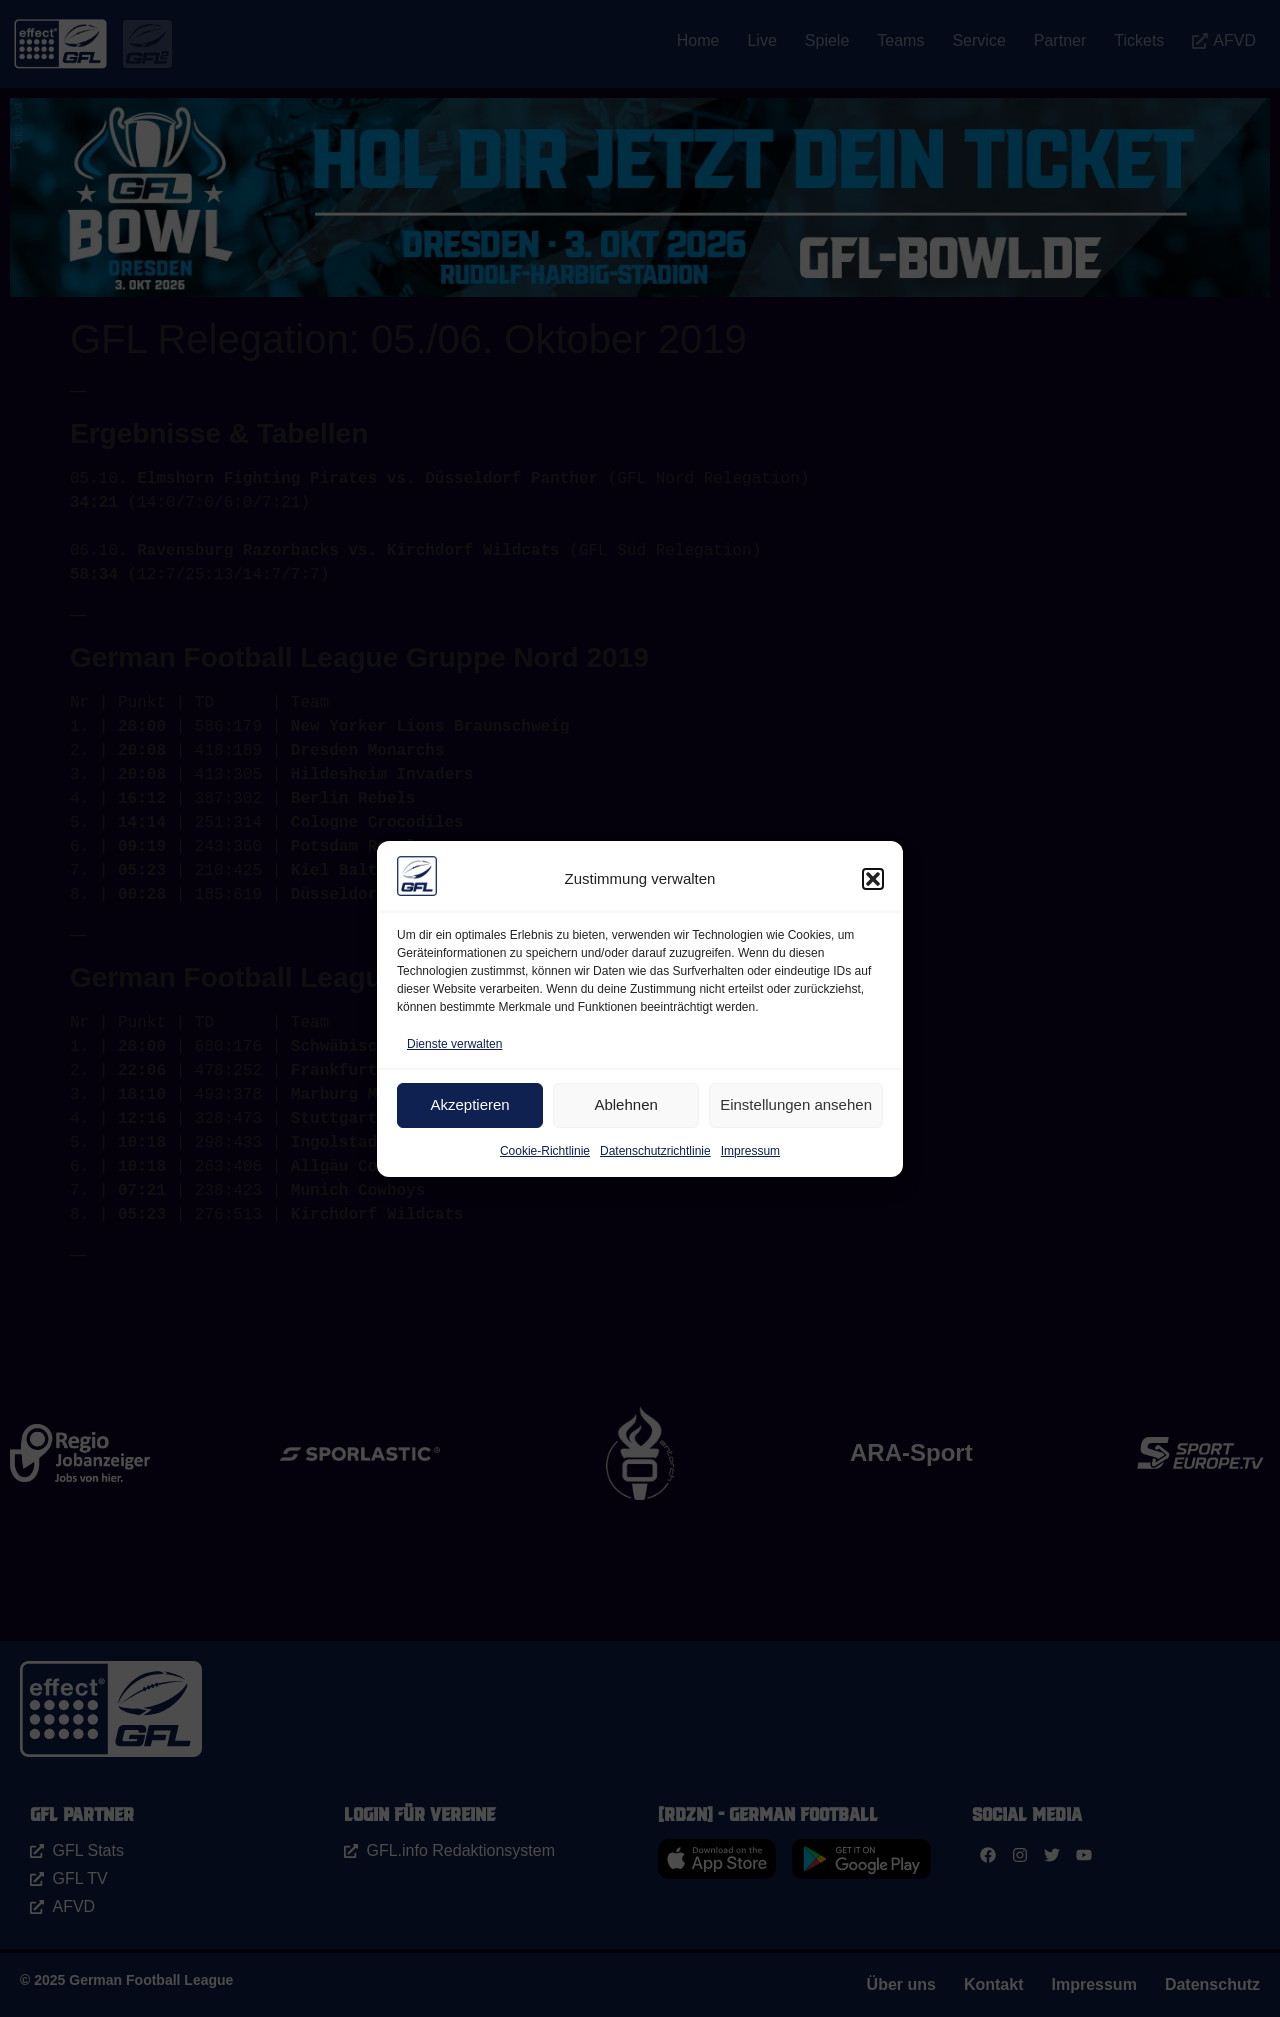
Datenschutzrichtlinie (655, 1151)
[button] (873, 879)
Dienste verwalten (454, 1044)
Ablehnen (625, 1104)
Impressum (750, 1151)
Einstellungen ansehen (796, 1104)
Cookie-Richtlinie (545, 1151)
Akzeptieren (469, 1104)
